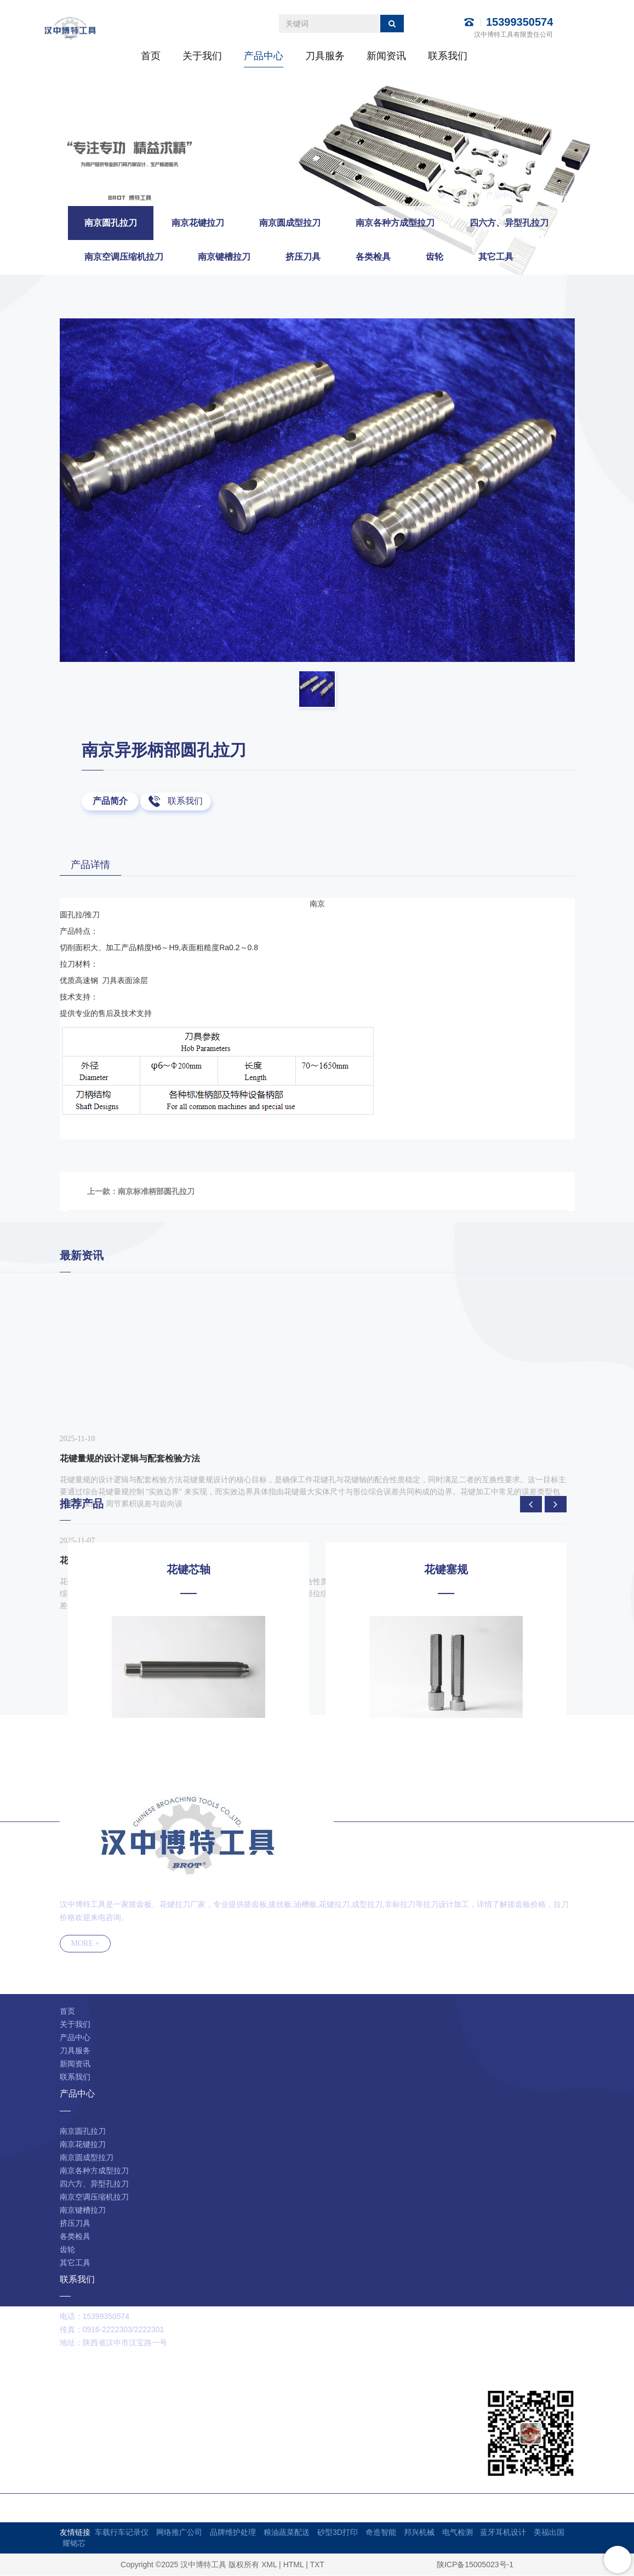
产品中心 (263, 55)
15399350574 (519, 22)
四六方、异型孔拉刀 (509, 222)
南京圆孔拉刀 (552, 195)
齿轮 (434, 256)
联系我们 (447, 55)
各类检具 (373, 256)
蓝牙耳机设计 (503, 2532)
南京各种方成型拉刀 (395, 222)
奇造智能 (380, 2532)
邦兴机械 (419, 2532)
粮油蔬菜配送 (287, 2532)
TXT (317, 2565)
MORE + (85, 1944)
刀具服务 (325, 55)
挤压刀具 (303, 256)
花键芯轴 (188, 1570)
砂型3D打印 (337, 2532)
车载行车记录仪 (121, 2532)
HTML (293, 2565)
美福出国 (549, 2532)
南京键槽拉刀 (224, 256)
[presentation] (531, 1505)
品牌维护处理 (233, 2532)
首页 (151, 55)
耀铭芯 (73, 2543)
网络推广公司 (179, 2532)
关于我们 (202, 55)
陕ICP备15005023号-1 (475, 2565)
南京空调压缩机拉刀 (123, 256)
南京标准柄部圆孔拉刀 (156, 1192)
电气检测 (457, 2532)
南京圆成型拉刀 (290, 222)
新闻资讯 (386, 55)
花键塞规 (446, 1570)
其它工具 (495, 256)
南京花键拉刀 (198, 222)
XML (269, 2565)
